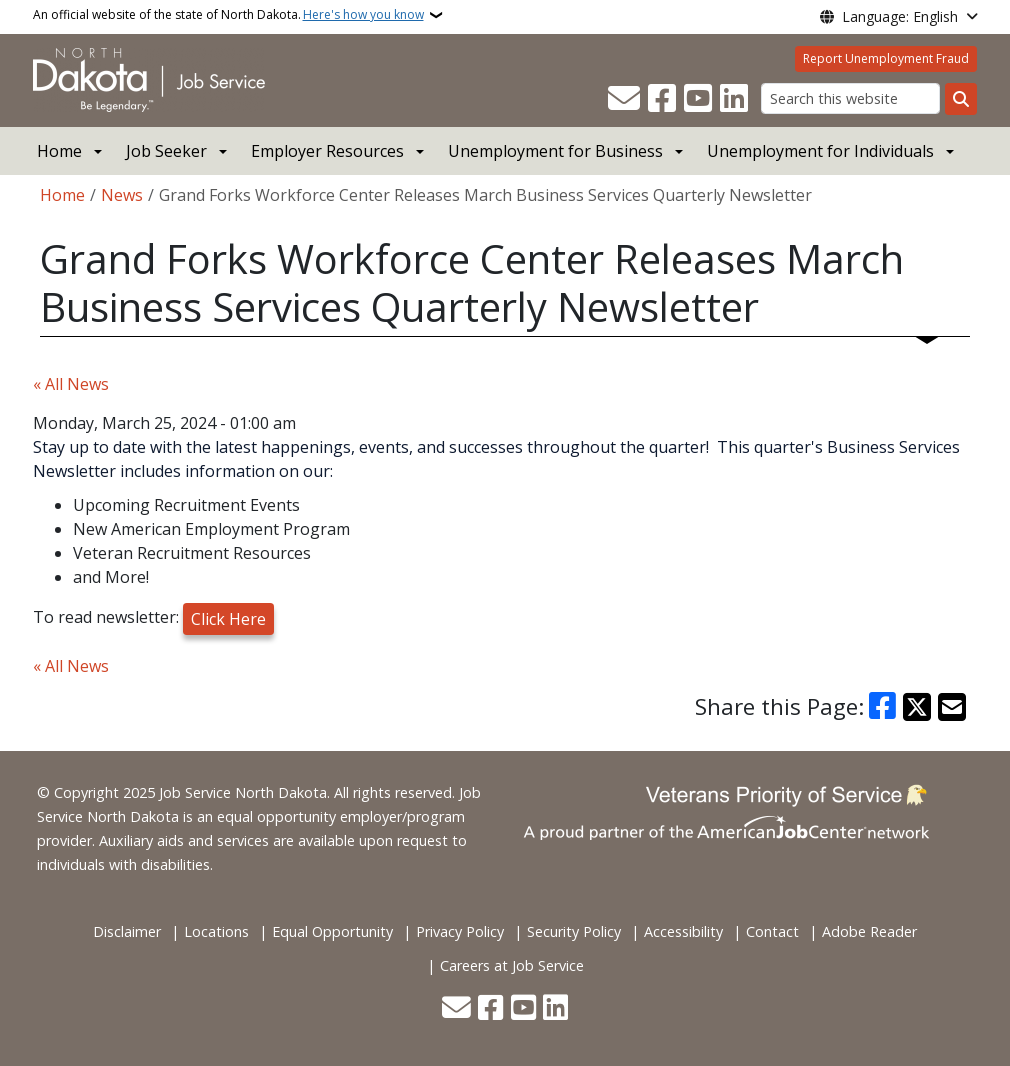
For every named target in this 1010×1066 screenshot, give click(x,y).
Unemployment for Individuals (820, 151)
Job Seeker (166, 151)
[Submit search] (961, 99)
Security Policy (574, 931)
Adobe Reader (869, 931)
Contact (772, 931)
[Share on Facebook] (883, 707)
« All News (71, 384)
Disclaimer (127, 931)
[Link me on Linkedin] (734, 99)
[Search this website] (850, 98)
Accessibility (683, 931)
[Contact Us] (624, 99)
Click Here (228, 619)
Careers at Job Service (512, 965)
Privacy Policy (460, 931)
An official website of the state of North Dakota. (228, 15)
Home (59, 151)
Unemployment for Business (555, 151)
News (122, 195)
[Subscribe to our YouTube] (698, 99)
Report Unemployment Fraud (886, 58)
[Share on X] (917, 707)
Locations (216, 931)
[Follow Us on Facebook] (662, 99)
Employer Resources (327, 151)
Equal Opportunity (332, 931)
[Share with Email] (952, 707)
